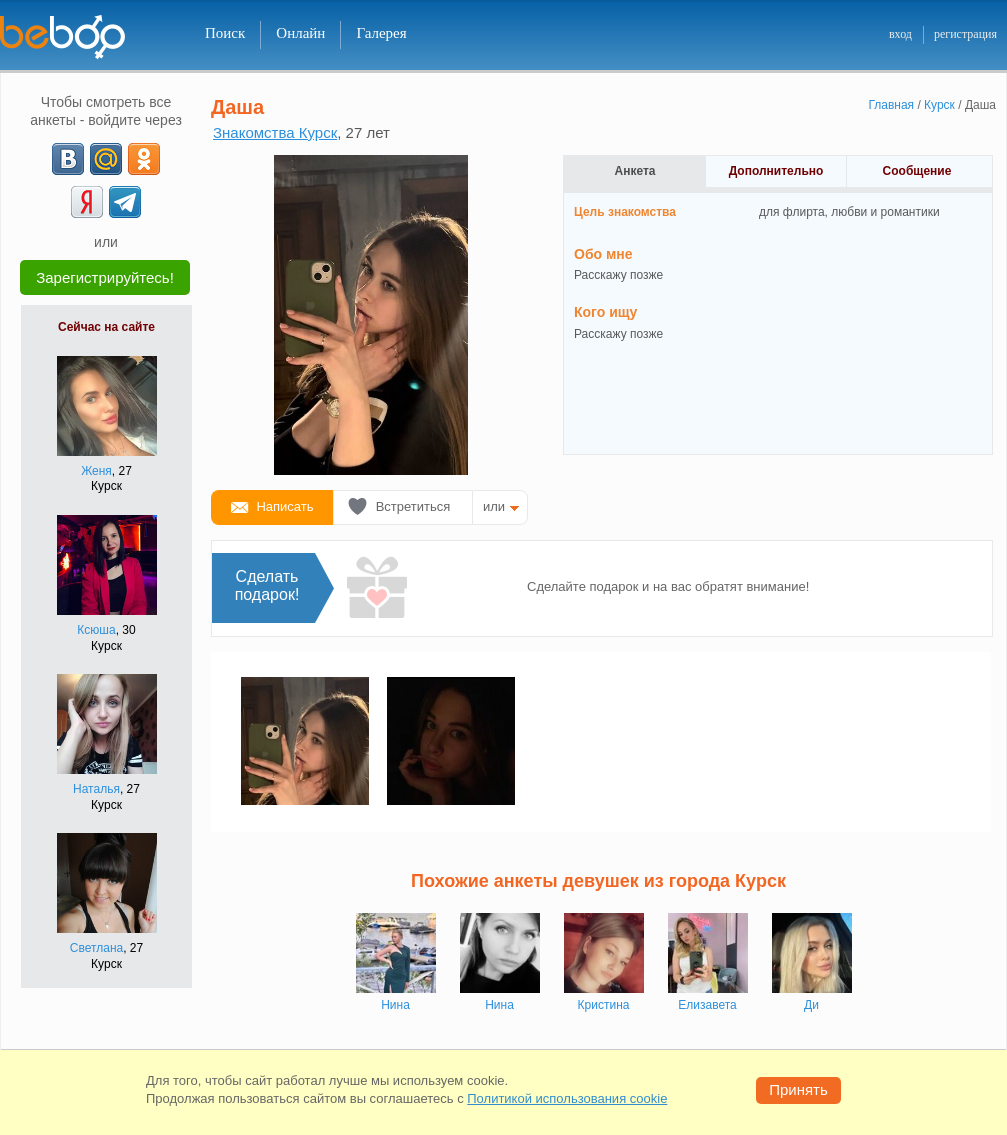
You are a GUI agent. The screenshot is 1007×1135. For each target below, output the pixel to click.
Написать (284, 506)
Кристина (604, 1005)
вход (900, 34)
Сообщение (917, 171)
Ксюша (96, 630)
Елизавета (707, 1005)
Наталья (96, 789)
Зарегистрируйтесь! (105, 277)
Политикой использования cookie (567, 1098)
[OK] (144, 159)
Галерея (381, 33)
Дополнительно (776, 171)
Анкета (635, 171)
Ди (811, 1005)
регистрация (965, 34)
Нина (395, 1005)
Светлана (96, 948)
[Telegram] (125, 202)
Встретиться (413, 506)
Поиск (225, 33)
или (494, 506)
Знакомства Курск (275, 132)
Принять (798, 1089)
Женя (96, 471)
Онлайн (300, 33)
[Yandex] (87, 202)
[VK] (68, 159)
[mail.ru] (106, 159)
